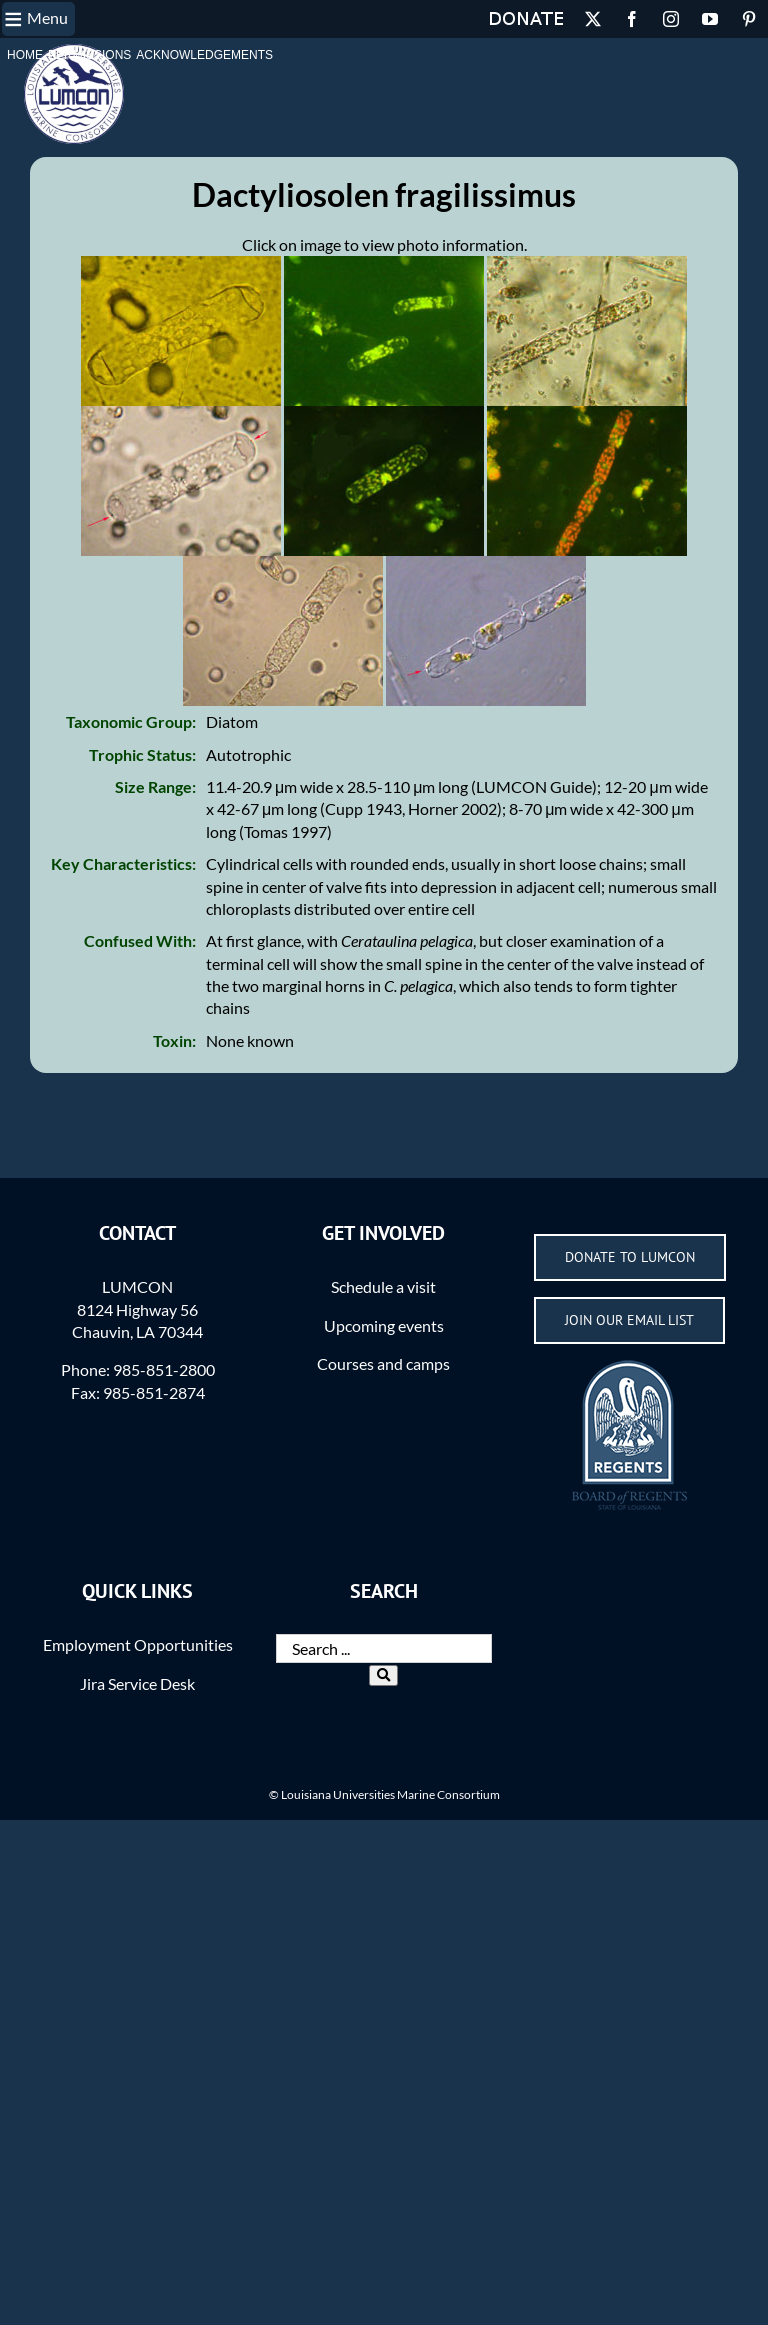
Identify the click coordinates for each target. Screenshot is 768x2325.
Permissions (89, 55)
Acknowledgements (204, 55)
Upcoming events (384, 1325)
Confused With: (140, 940)
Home (25, 55)
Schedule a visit (383, 1286)
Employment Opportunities (138, 1644)
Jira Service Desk (137, 1683)
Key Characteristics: (123, 863)
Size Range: (155, 786)
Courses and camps (383, 1363)
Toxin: (174, 1040)
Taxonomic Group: (131, 721)
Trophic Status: (142, 754)
